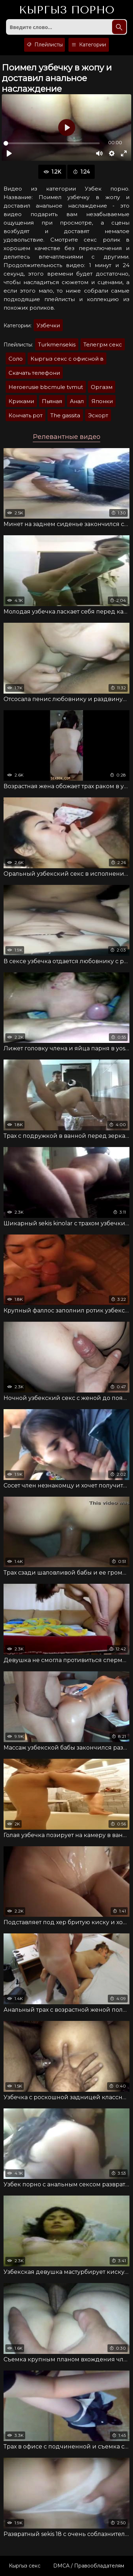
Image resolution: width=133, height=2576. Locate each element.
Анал (77, 401)
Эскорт (98, 415)
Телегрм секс (102, 344)
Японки (102, 401)
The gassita (65, 415)
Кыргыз (66, 10)
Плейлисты (44, 45)
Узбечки (48, 325)
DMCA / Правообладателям (88, 2566)
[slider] (52, 143)
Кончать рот (26, 415)
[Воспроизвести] (9, 153)
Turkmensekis (57, 344)
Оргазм (101, 387)
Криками (21, 401)
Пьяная (52, 401)
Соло (16, 358)
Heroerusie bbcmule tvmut (46, 387)
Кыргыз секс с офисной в (67, 358)
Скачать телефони (34, 372)
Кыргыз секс (24, 2566)
